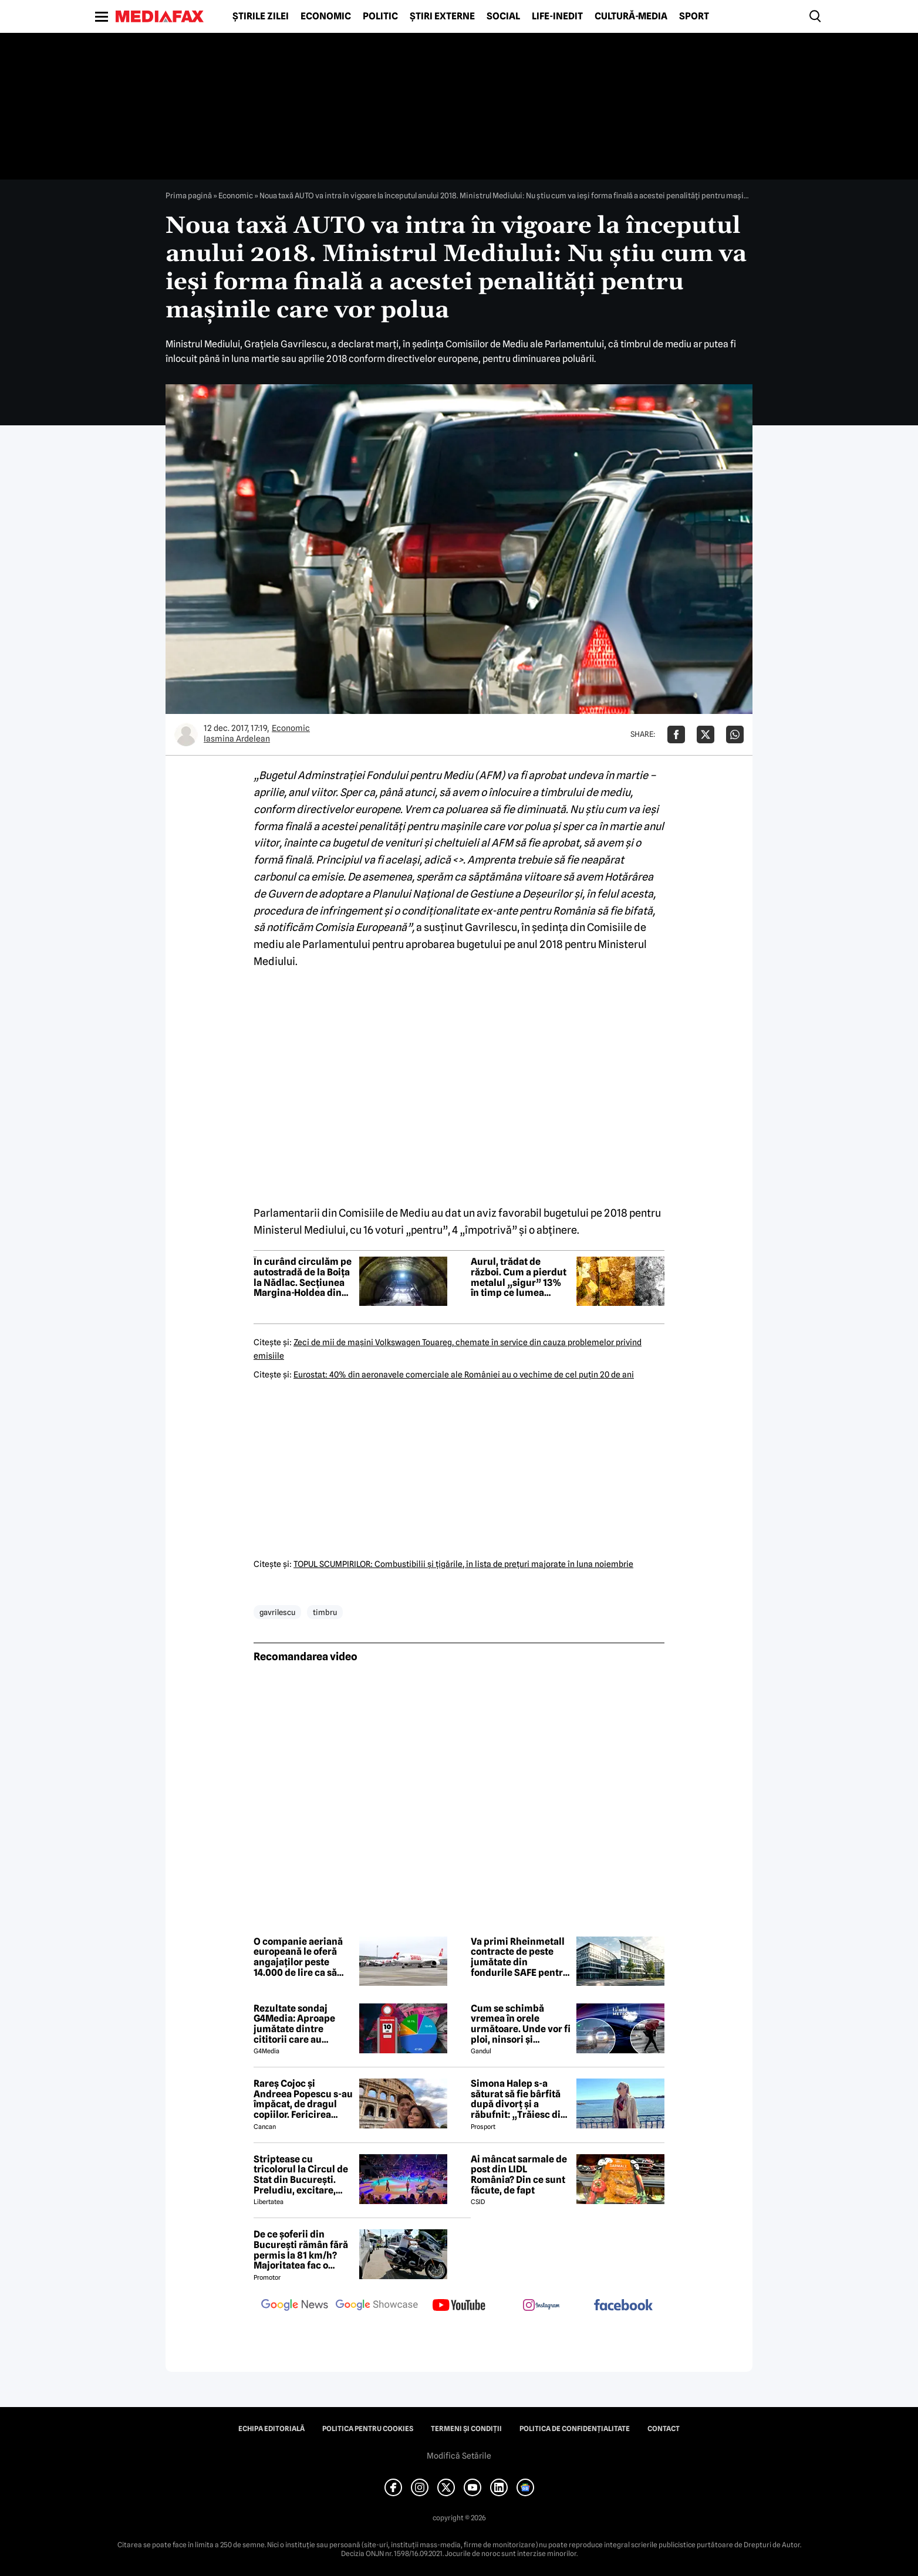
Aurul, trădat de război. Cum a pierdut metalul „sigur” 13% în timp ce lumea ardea (518, 1277)
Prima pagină (189, 195)
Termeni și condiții (466, 2429)
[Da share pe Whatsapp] (735, 734)
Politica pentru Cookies (367, 2429)
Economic (326, 16)
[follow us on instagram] (541, 2306)
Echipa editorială (271, 2429)
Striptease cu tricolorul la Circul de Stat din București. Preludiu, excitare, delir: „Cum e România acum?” (303, 2174)
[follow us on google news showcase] (377, 2306)
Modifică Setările (459, 2455)
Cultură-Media (631, 16)
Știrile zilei (260, 16)
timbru (325, 1612)
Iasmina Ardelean (237, 738)
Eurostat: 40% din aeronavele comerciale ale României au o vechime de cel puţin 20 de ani (463, 1374)
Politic (380, 16)
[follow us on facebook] (623, 2306)
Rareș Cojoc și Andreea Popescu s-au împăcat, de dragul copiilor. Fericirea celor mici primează (303, 2099)
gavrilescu (277, 1612)
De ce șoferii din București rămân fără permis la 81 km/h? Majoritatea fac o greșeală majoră (301, 2249)
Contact (663, 2429)
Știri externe (442, 16)
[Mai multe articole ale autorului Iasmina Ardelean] (186, 734)
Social (503, 16)
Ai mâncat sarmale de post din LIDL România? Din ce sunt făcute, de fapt (519, 2174)
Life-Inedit (557, 16)
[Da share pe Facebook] (676, 734)
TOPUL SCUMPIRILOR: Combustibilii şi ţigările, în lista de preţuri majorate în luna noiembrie (463, 1564)
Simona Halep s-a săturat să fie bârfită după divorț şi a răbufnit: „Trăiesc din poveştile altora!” (518, 2099)
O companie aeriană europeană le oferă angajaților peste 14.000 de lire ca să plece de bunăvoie (298, 1957)
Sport (694, 16)
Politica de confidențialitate (574, 2429)
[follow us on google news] (295, 2306)
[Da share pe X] (705, 734)
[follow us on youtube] (459, 2306)
